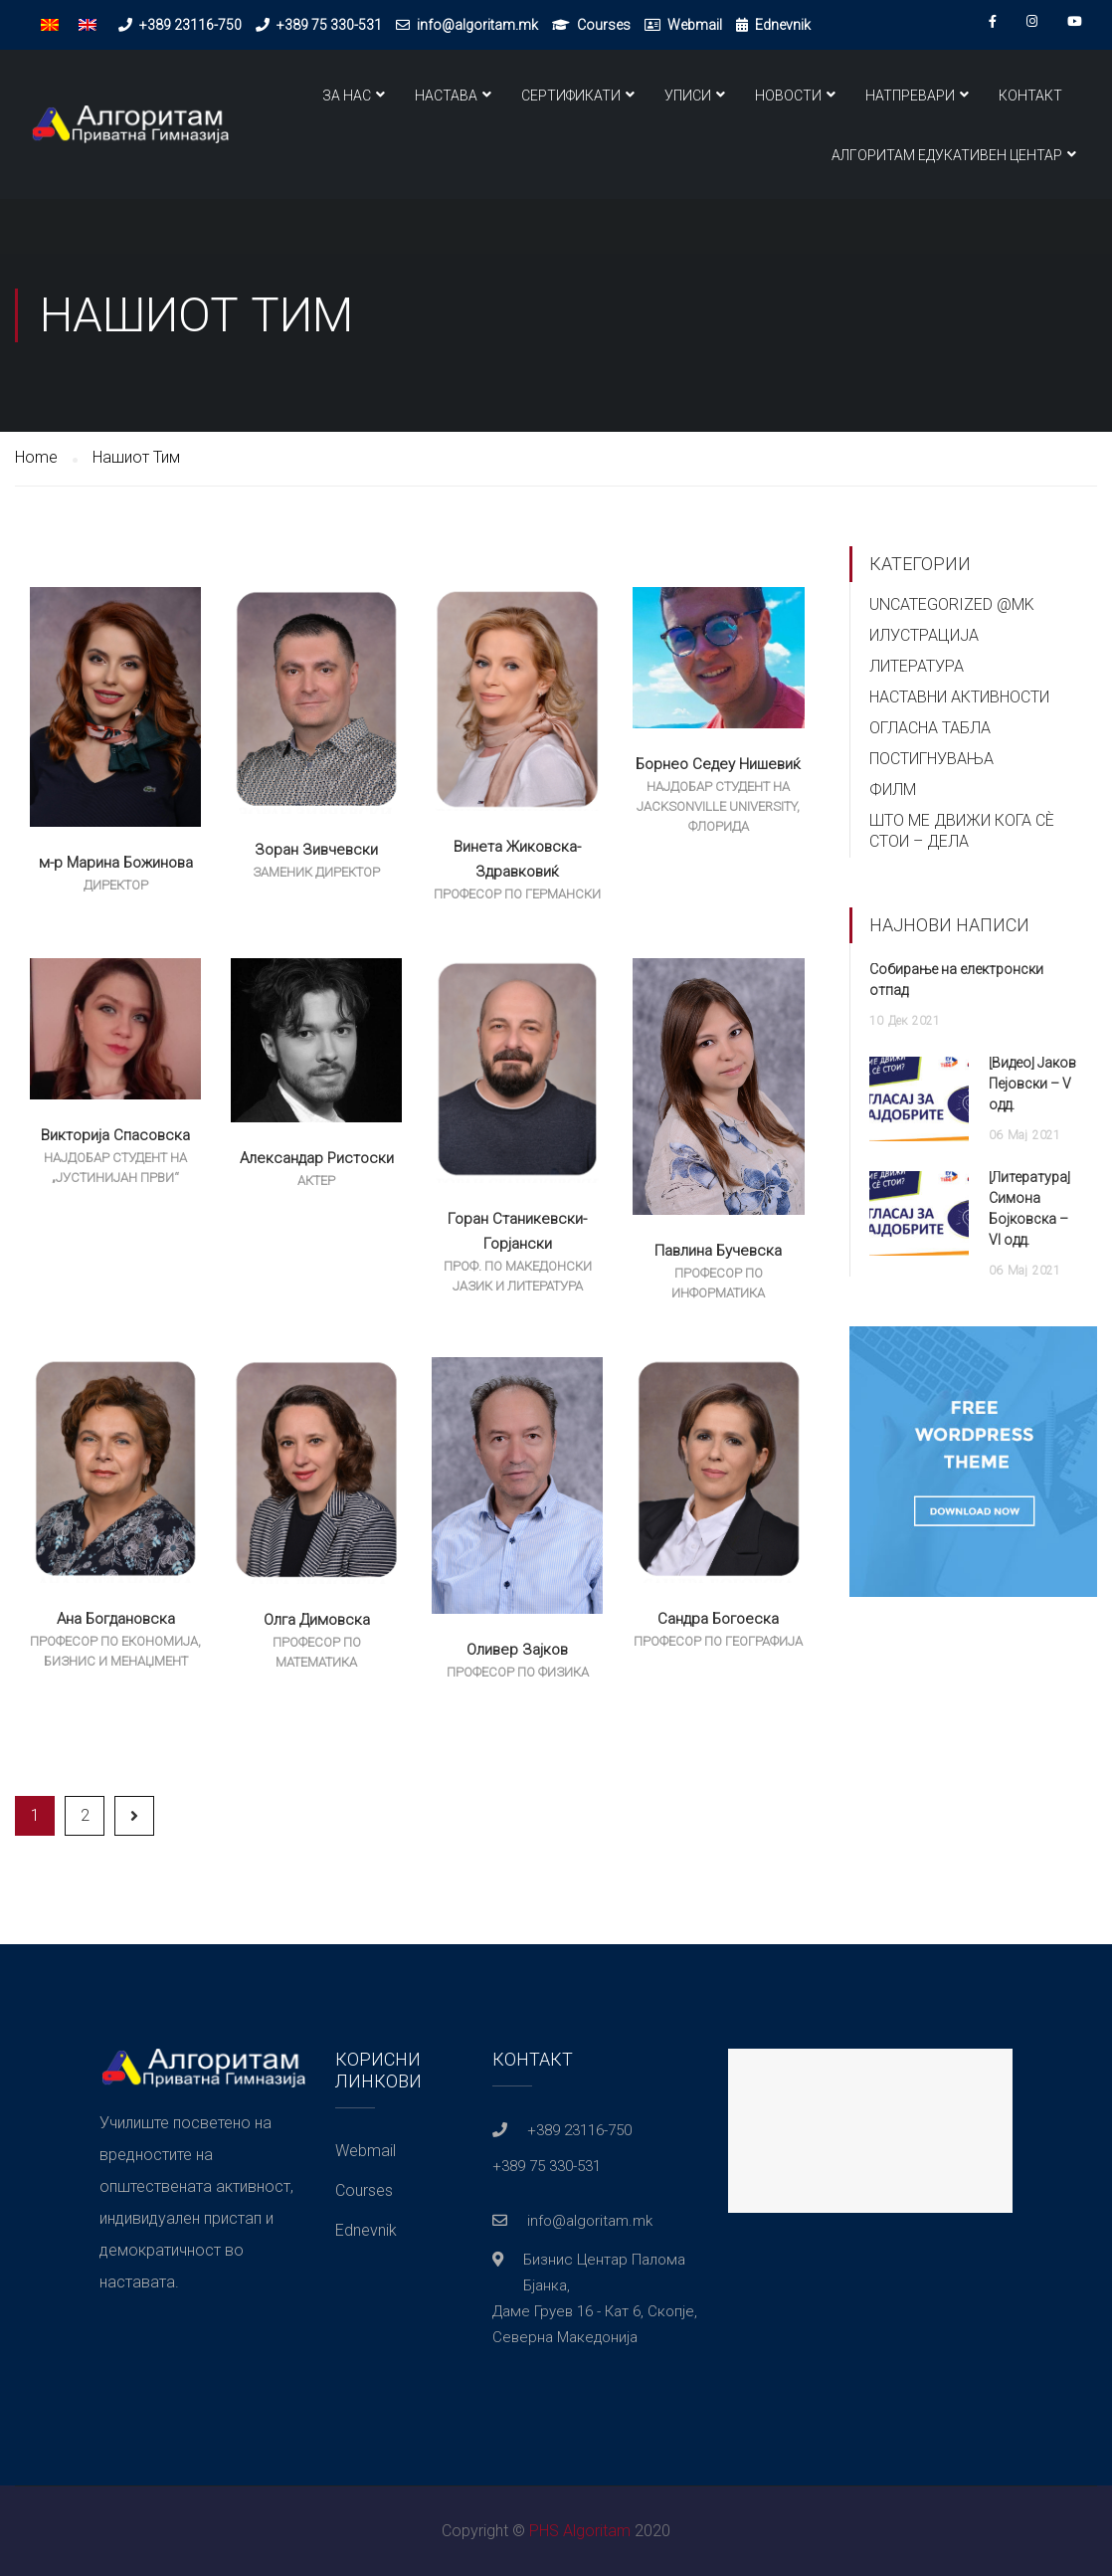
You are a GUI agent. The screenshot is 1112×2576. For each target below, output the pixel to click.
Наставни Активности (959, 697)
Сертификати (571, 95)
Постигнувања (931, 758)
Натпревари (910, 95)
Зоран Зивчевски (316, 850)
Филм (892, 789)
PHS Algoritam (580, 2530)
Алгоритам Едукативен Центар (947, 155)
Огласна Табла (930, 727)
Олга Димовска (317, 1620)
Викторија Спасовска (115, 1135)
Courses (604, 25)
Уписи (687, 95)
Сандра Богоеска (718, 1619)
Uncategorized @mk (951, 604)
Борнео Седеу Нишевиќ (718, 764)
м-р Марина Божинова (116, 863)
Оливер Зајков (517, 1650)
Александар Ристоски (317, 1158)
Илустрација (924, 635)
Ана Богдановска (116, 1619)
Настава (446, 95)
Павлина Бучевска (718, 1251)
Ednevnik (783, 25)
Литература (916, 666)
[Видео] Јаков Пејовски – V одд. (1032, 1083)
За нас (346, 95)
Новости (788, 95)
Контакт (1030, 95)
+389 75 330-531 (329, 25)
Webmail (694, 25)
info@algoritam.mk (477, 25)
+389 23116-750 (190, 25)
